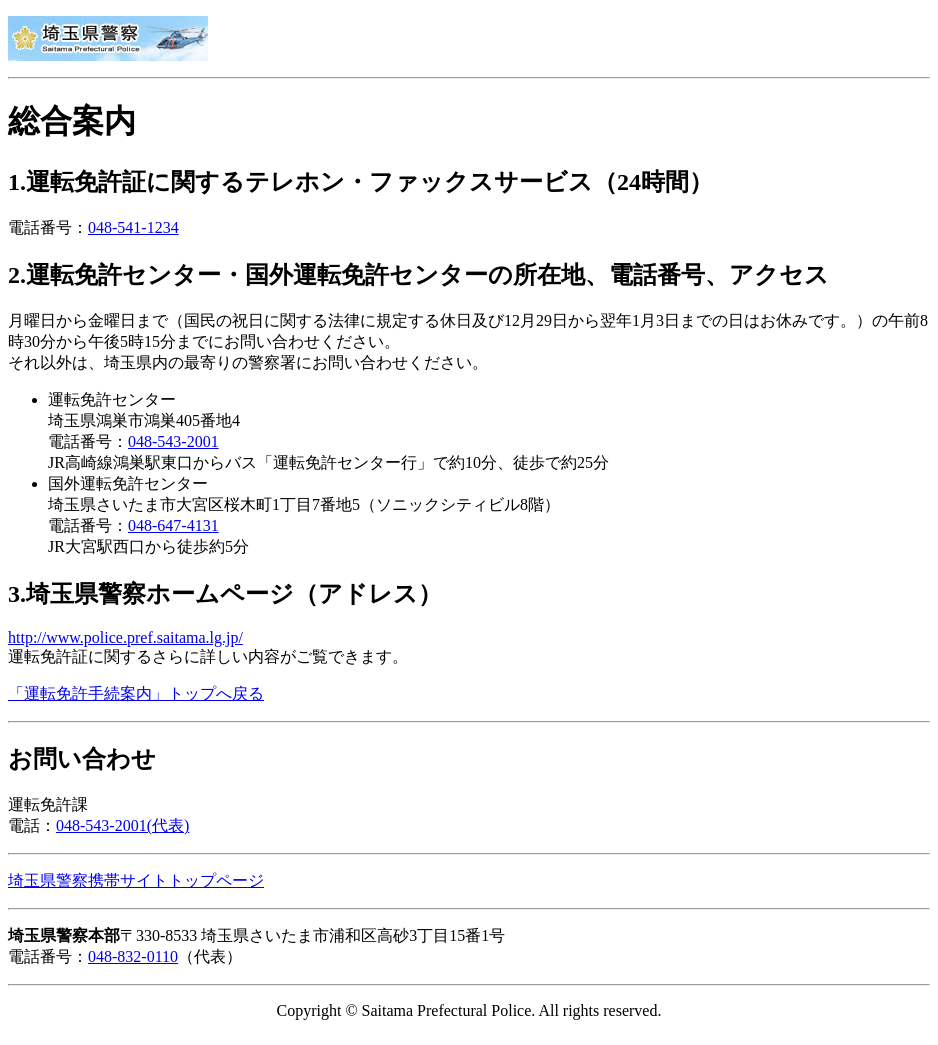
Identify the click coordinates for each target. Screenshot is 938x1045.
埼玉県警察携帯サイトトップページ (136, 880)
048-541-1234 (133, 227)
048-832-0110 (133, 956)
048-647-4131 (173, 525)
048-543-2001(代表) (122, 825)
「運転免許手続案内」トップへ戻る (136, 693)
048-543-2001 (173, 441)
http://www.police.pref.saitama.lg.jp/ (125, 637)
